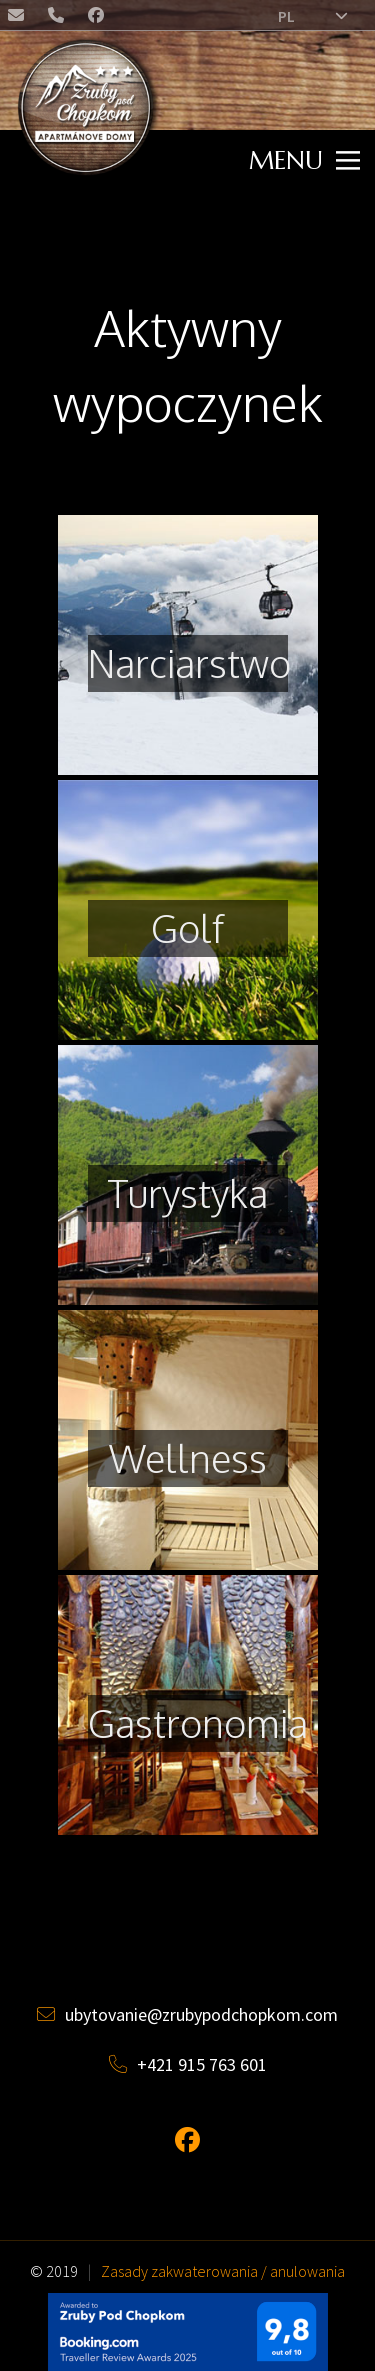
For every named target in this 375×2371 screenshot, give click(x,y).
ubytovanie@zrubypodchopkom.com (18, 18)
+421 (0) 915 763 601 (58, 18)
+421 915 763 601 (188, 2064)
